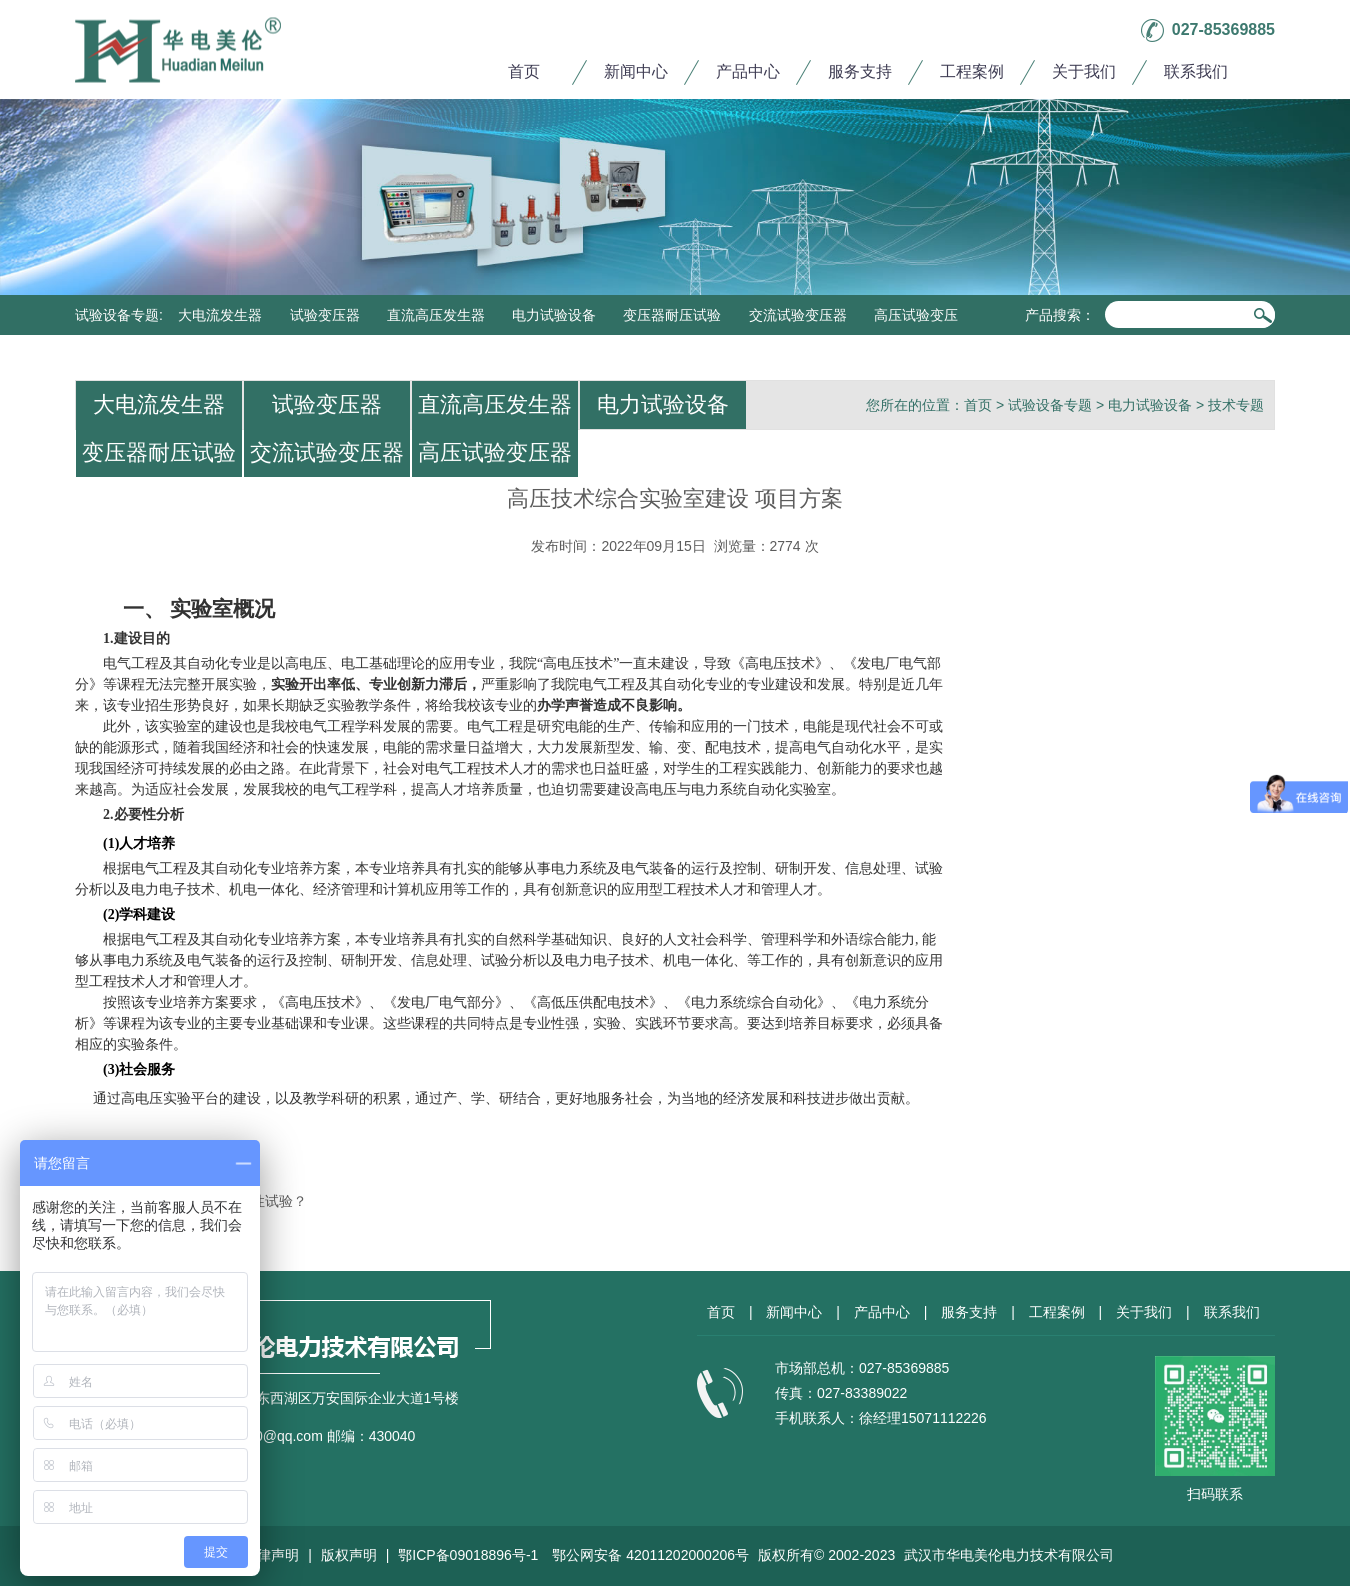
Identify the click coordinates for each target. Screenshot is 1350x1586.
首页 (524, 71)
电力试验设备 (554, 315)
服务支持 (860, 71)
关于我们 (1084, 71)
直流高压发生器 (436, 315)
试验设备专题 (117, 315)
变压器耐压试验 (672, 315)
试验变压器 (325, 315)
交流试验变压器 (798, 315)
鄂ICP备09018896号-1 (468, 1555)
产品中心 (748, 71)
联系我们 (1196, 71)
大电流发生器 (220, 315)
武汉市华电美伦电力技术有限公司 (1009, 1555)
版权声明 (349, 1555)
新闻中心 (636, 71)
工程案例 (972, 71)
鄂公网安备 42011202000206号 (650, 1555)
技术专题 (1236, 405)
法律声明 (271, 1555)
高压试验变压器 (495, 452)
